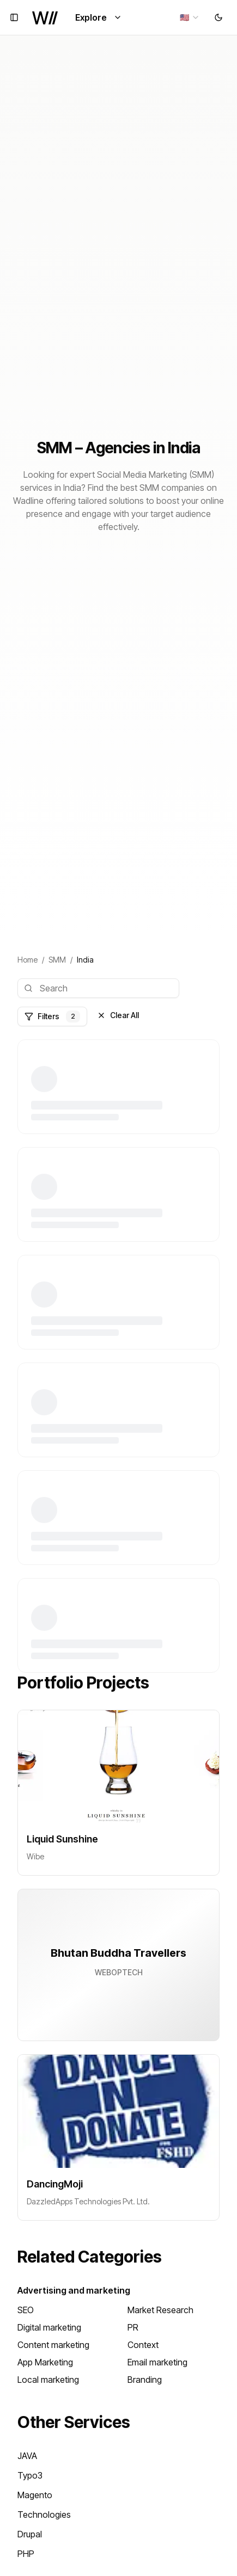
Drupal (29, 2534)
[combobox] (189, 17)
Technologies (44, 2514)
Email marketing (157, 2362)
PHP (25, 2553)
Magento (34, 2494)
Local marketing (48, 2379)
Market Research (160, 2309)
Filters (52, 1016)
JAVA (27, 2455)
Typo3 (29, 2475)
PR (132, 2327)
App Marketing (45, 2362)
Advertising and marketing (73, 2290)
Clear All (118, 1015)
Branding (144, 2379)
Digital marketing (49, 2327)
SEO (25, 2309)
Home (27, 959)
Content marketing (53, 2344)
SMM (57, 959)
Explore (98, 17)
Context (143, 2344)
